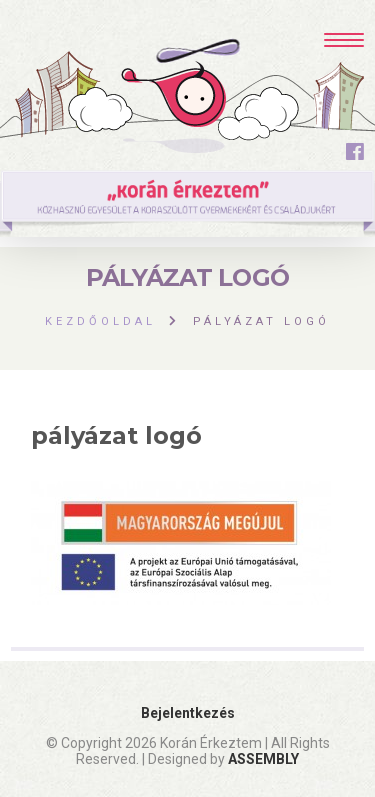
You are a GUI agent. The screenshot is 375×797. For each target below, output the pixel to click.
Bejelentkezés (188, 713)
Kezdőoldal (100, 321)
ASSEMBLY (263, 759)
